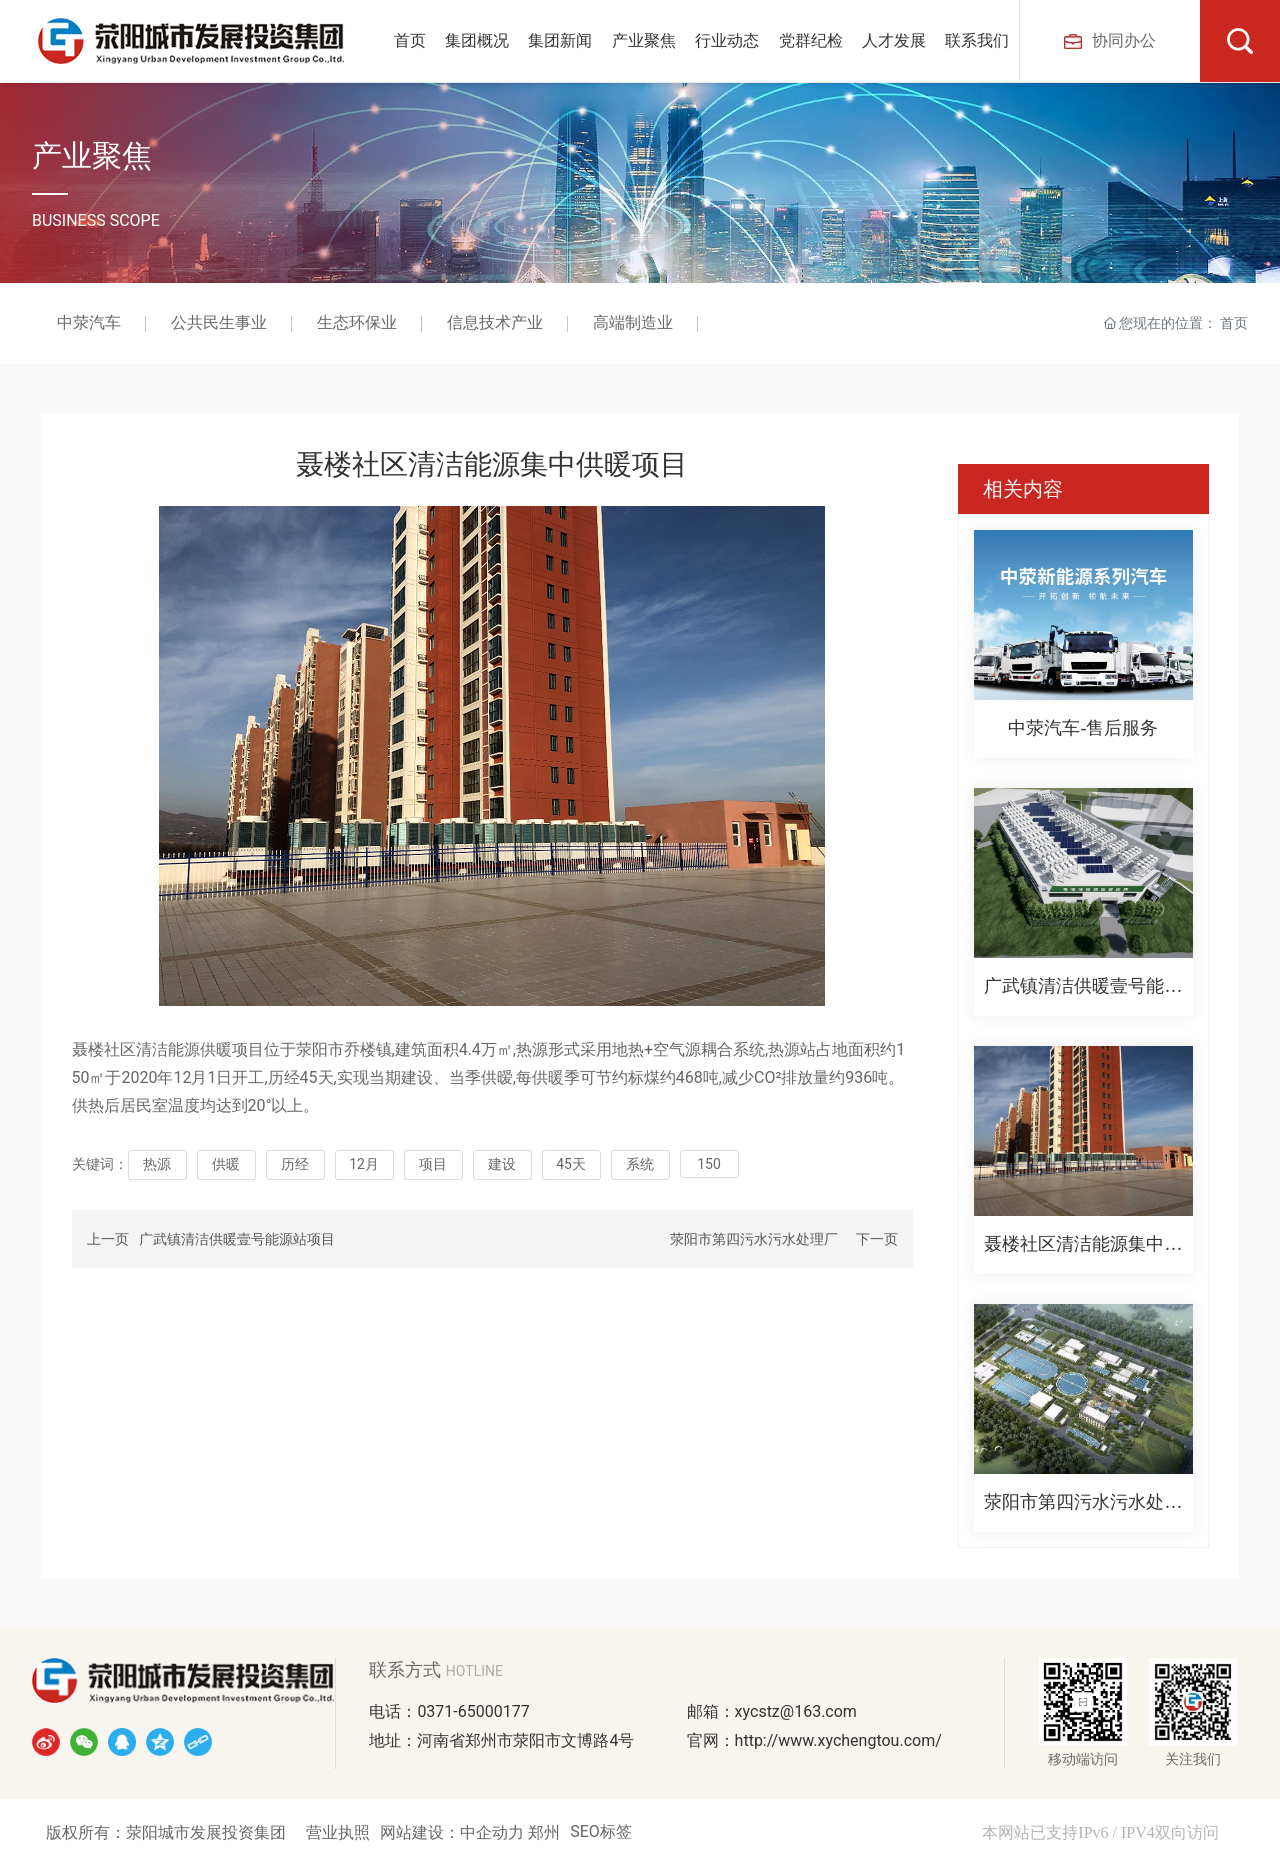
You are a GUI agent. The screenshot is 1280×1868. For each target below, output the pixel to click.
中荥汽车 (89, 323)
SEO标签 (601, 1831)
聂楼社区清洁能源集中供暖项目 (1083, 1248)
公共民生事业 (219, 323)
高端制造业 (633, 323)
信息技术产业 (495, 323)
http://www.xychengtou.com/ (838, 1740)
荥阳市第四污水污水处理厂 (754, 1239)
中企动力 (494, 1832)
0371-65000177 (473, 1711)
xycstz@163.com (796, 1711)
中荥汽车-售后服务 (1083, 728)
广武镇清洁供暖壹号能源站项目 (237, 1239)
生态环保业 (357, 323)
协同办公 (1110, 40)
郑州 (544, 1832)
